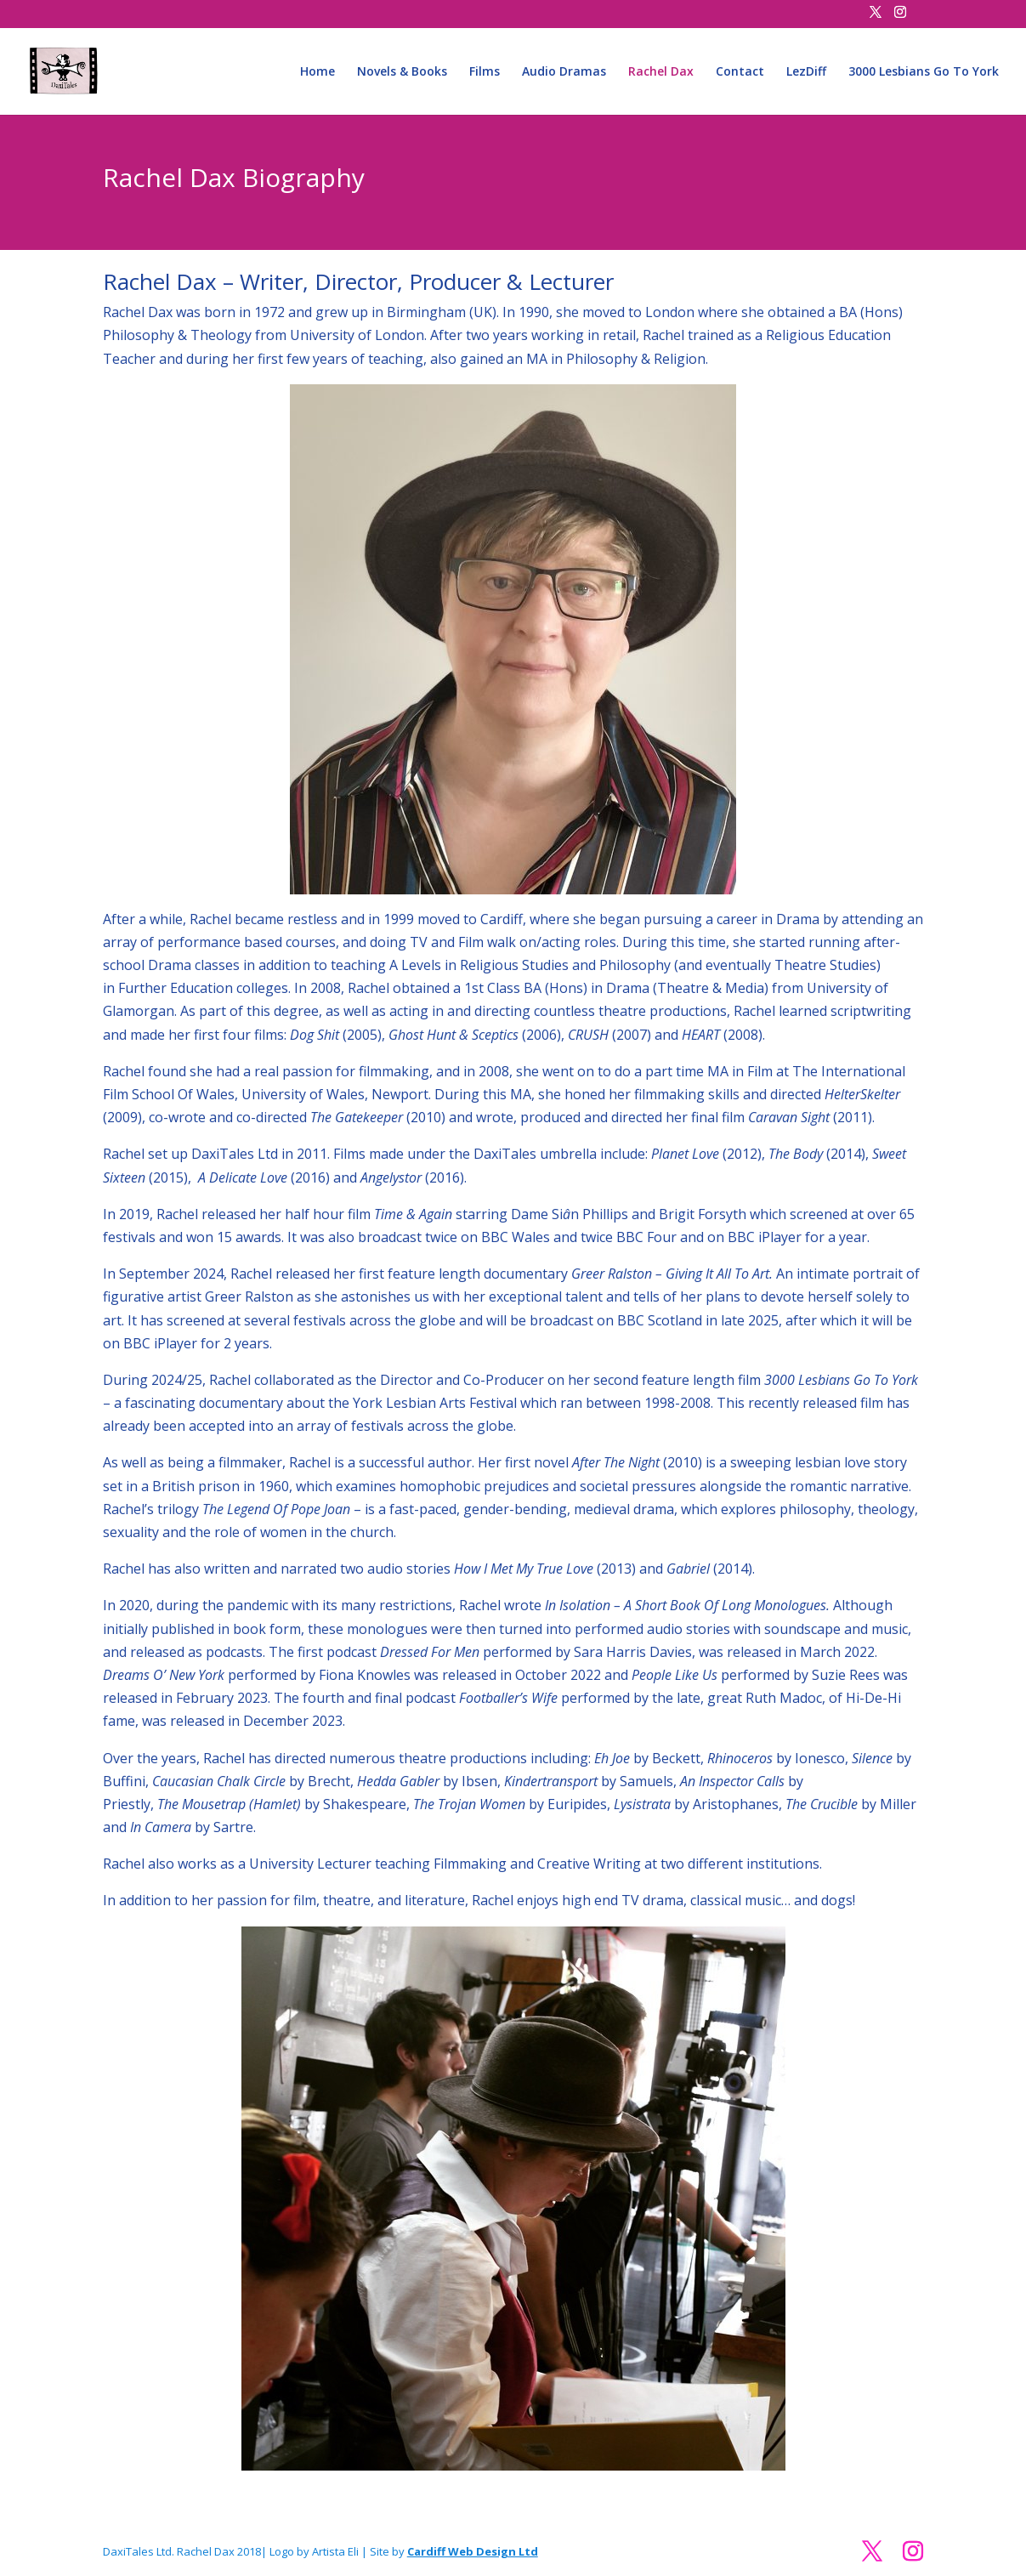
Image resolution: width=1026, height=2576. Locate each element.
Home (317, 72)
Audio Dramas (564, 72)
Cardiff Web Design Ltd (472, 2551)
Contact (740, 72)
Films (484, 72)
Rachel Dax (661, 72)
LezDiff (806, 72)
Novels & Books (402, 72)
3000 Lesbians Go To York (923, 72)
